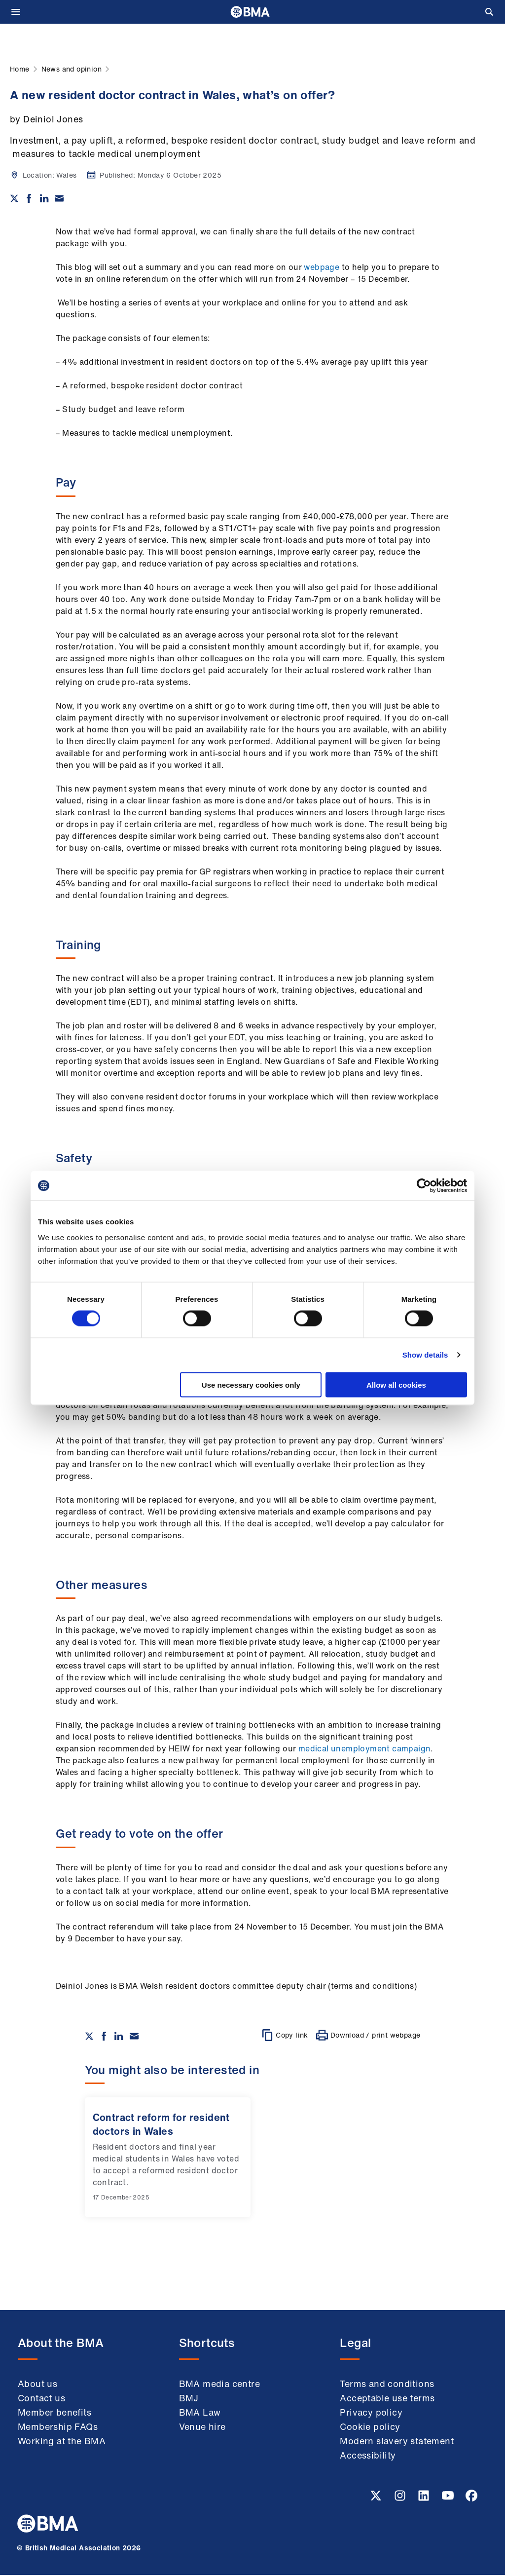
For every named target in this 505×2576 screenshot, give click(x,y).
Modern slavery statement (397, 2441)
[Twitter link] (377, 2499)
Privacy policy (371, 2413)
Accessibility (368, 2456)
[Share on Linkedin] (44, 198)
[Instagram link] (401, 2499)
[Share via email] (59, 198)
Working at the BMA (62, 2441)
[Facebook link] (471, 2499)
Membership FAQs (58, 2427)
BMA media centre (219, 2384)
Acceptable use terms (387, 2398)
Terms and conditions (387, 2384)
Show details (425, 1355)
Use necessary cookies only (251, 1384)
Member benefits (54, 2413)
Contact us (41, 2398)
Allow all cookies (396, 1384)
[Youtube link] (449, 2499)
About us (37, 2384)
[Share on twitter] (14, 198)
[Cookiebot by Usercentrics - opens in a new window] (424, 1185)
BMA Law (200, 2413)
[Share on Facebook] (29, 198)
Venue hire (202, 2427)
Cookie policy (370, 2427)
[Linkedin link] (425, 2499)
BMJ (189, 2398)
